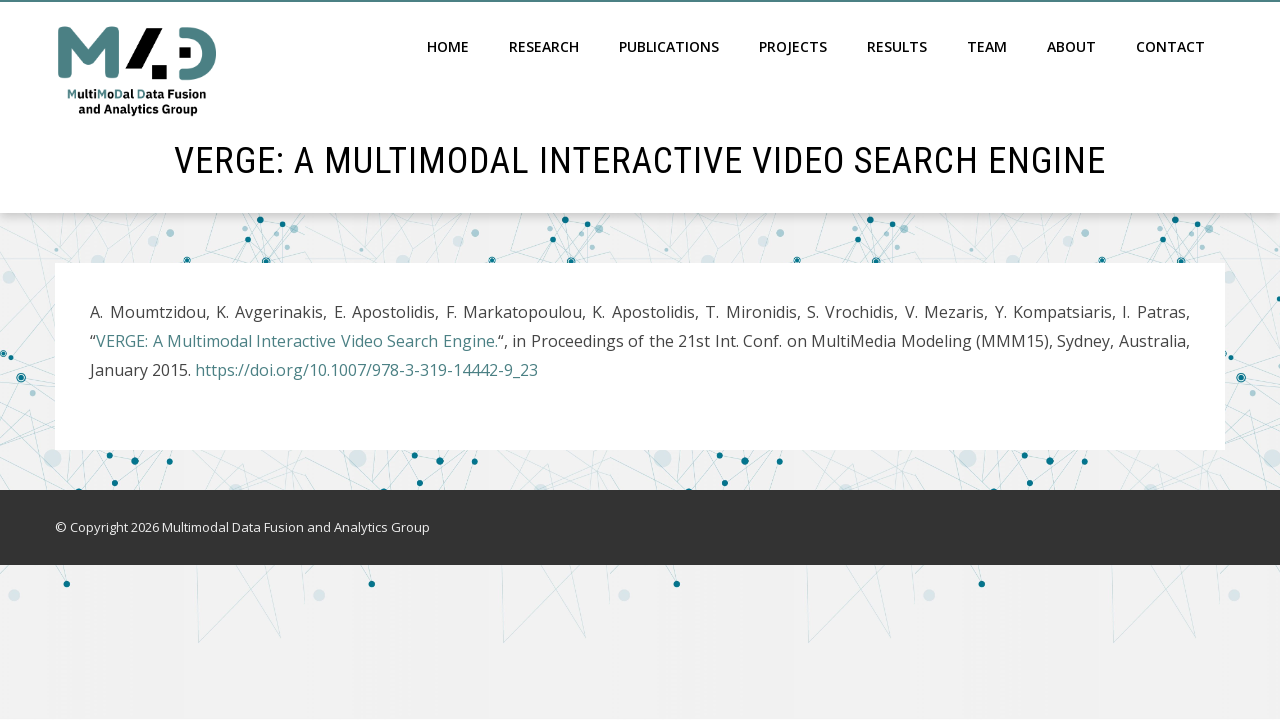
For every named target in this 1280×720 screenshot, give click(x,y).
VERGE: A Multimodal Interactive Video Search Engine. (297, 341)
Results (897, 46)
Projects (793, 46)
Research (544, 46)
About (1071, 46)
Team (987, 46)
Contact (1170, 46)
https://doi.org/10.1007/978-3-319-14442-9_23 (366, 370)
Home (448, 46)
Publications (669, 46)
